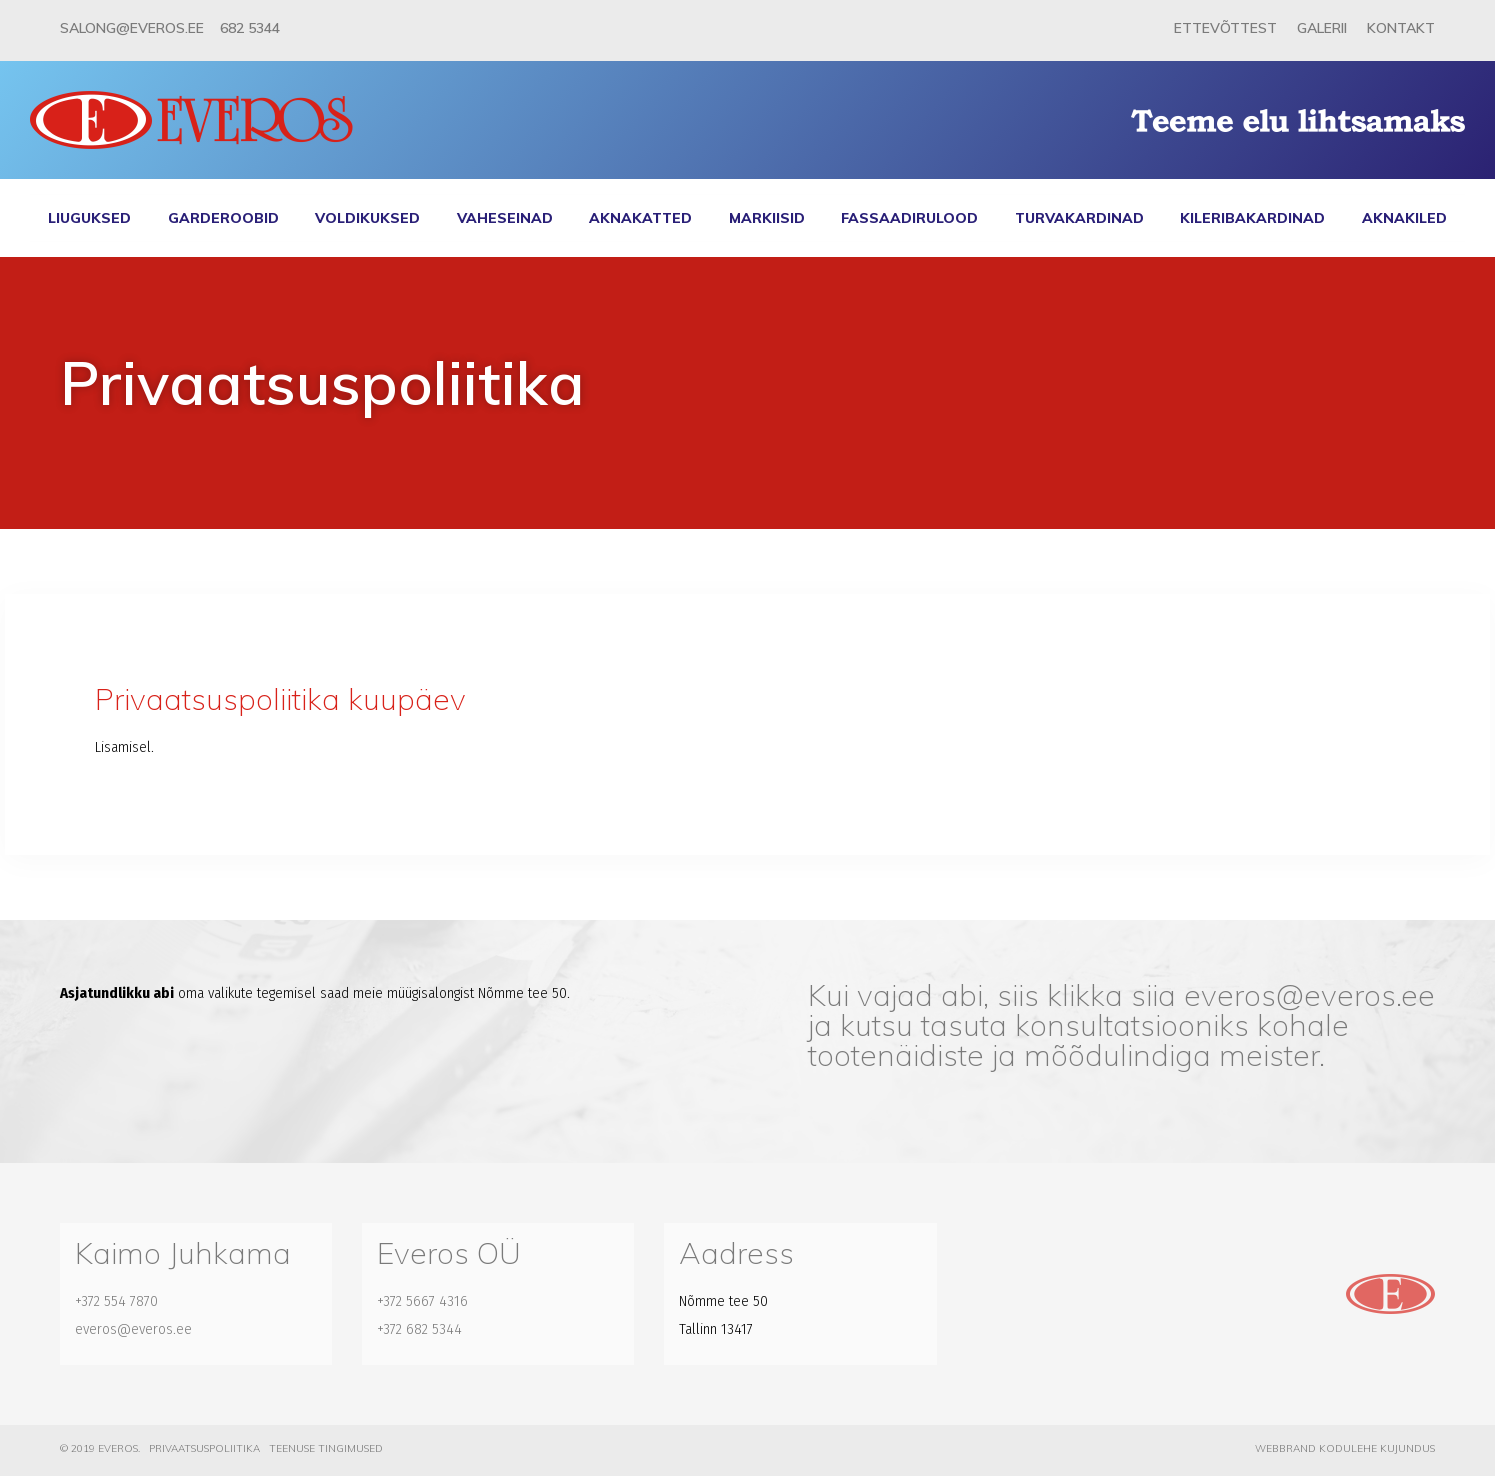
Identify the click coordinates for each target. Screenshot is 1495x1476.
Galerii (1322, 28)
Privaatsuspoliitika (204, 1448)
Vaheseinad (505, 218)
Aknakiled (1404, 218)
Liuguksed (89, 218)
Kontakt (1401, 28)
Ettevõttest (1225, 28)
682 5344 (250, 28)
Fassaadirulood (909, 218)
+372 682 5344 (419, 1329)
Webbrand (1285, 1448)
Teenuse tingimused (326, 1448)
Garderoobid (223, 218)
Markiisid (767, 218)
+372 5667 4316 (422, 1301)
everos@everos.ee (1309, 995)
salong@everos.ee (132, 28)
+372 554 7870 (116, 1301)
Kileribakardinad (1252, 218)
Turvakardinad (1079, 218)
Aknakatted (640, 218)
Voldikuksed (367, 218)
